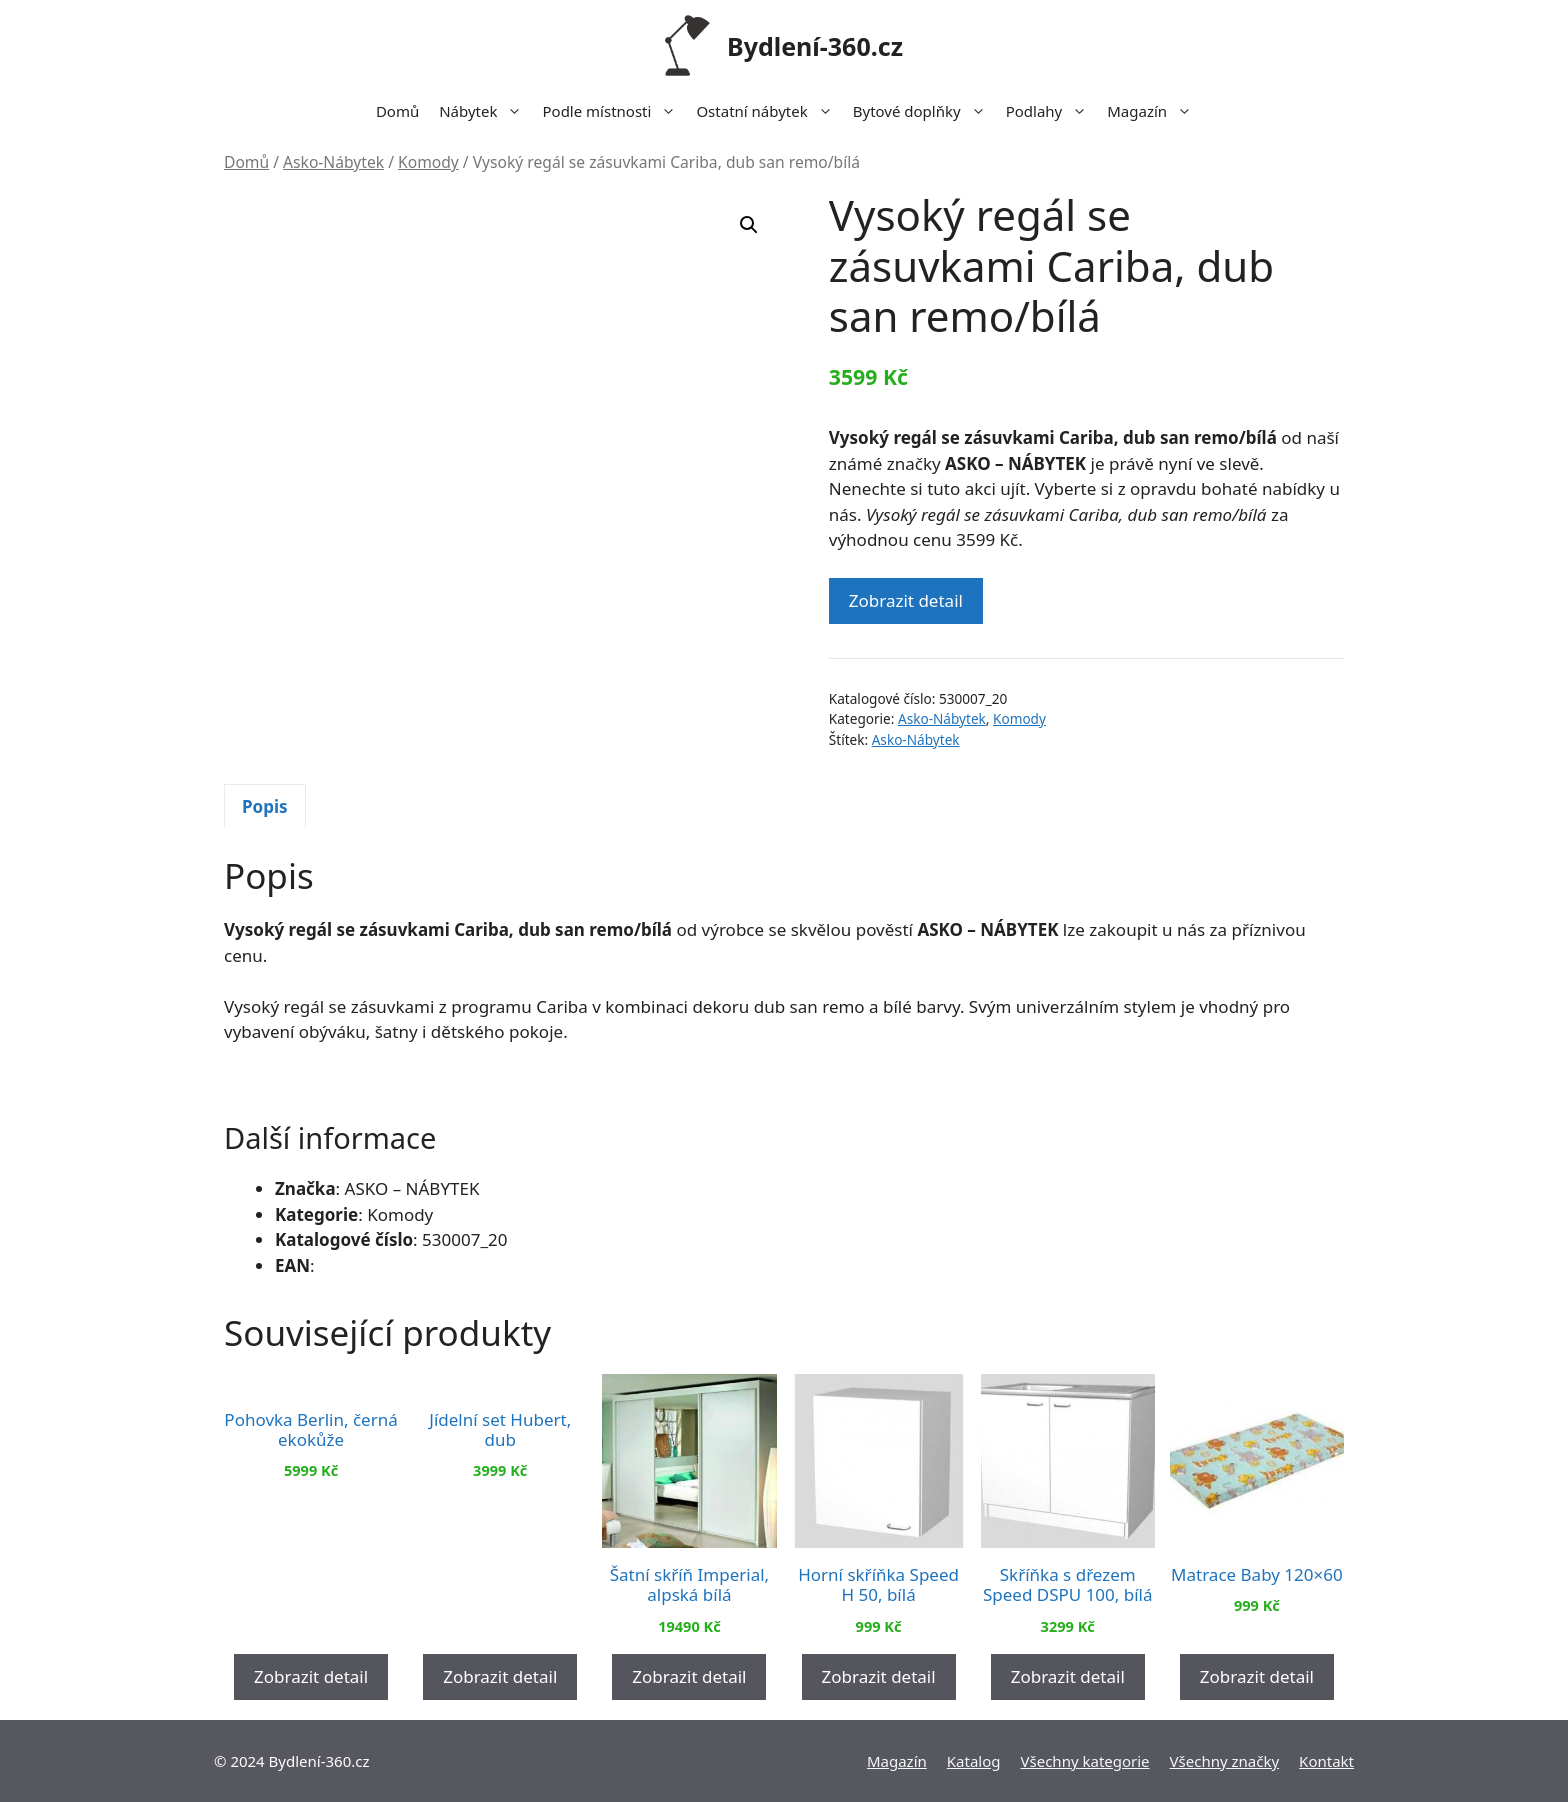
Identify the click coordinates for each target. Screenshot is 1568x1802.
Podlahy (1052, 111)
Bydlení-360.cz (815, 46)
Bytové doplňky (924, 111)
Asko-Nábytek (333, 162)
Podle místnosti (614, 111)
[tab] (265, 806)
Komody (428, 162)
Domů (397, 111)
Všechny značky (1225, 1760)
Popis (265, 805)
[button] (749, 225)
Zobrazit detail (906, 600)
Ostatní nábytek (769, 111)
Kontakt (1326, 1760)
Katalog (974, 1760)
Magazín (1154, 111)
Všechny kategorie (1085, 1760)
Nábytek (485, 111)
